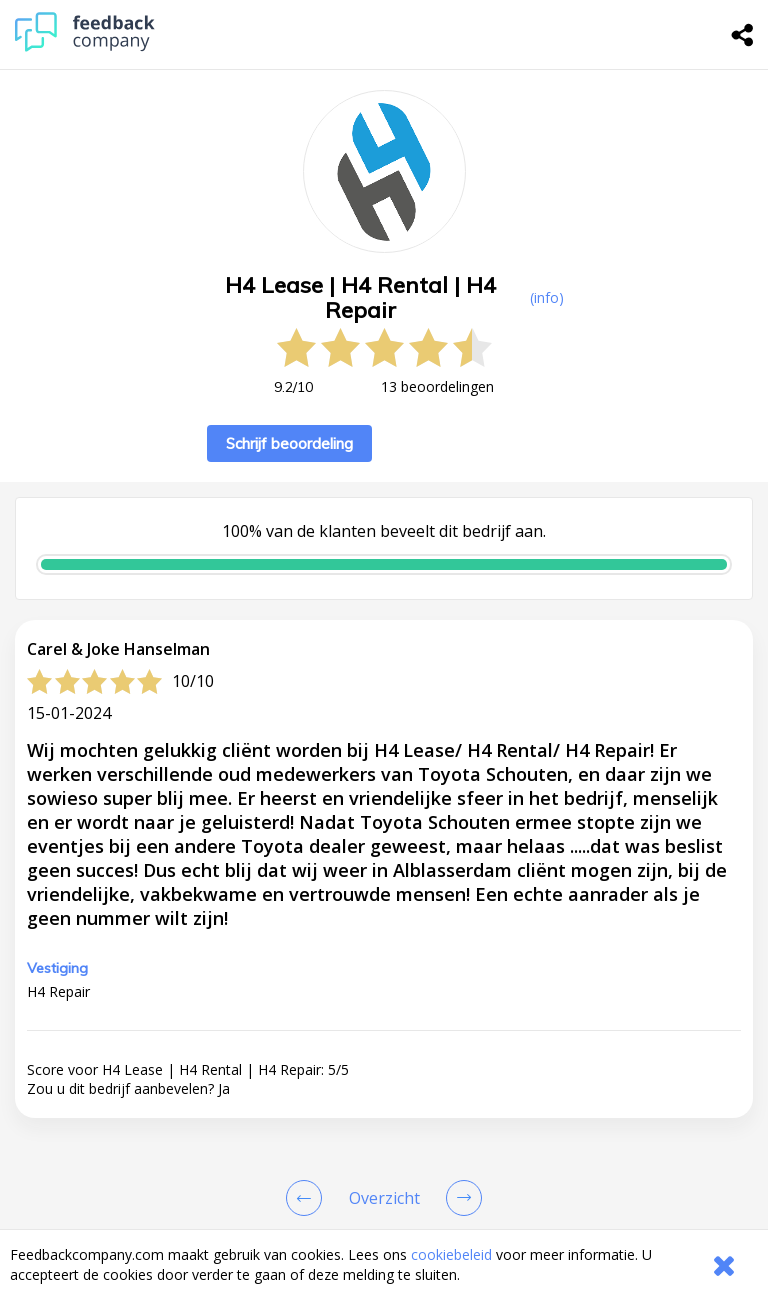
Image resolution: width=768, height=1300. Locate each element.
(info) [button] (547, 297)
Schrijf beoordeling (289, 443)
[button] (384, 1202)
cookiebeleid (451, 1254)
